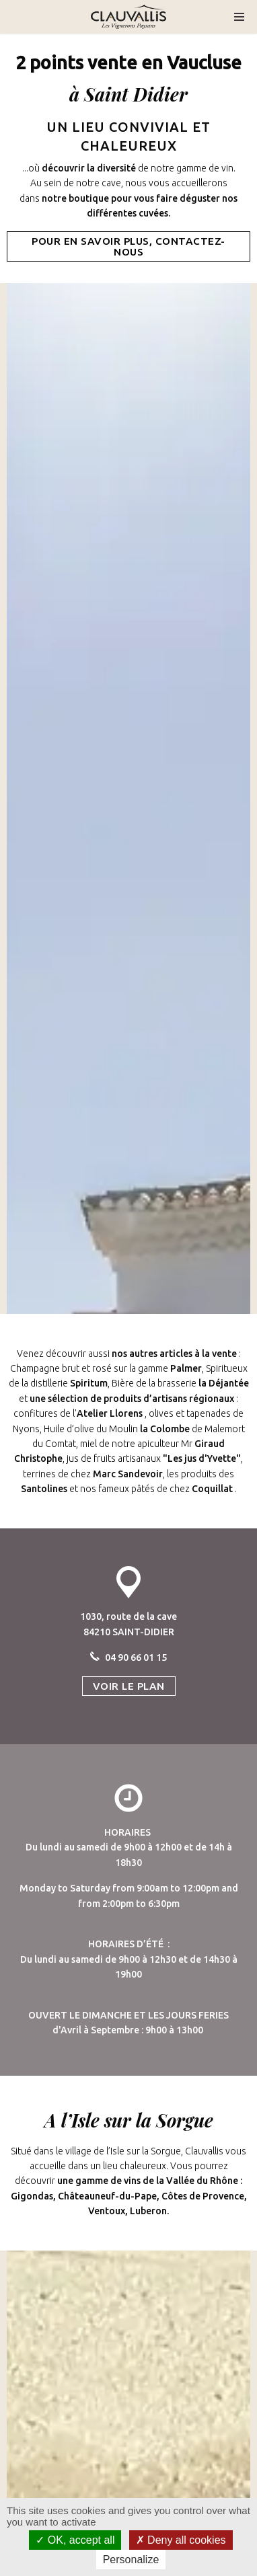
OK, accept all (75, 2540)
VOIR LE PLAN (129, 1686)
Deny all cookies (181, 2540)
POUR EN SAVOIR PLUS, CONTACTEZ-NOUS (128, 246)
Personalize (131, 2559)
